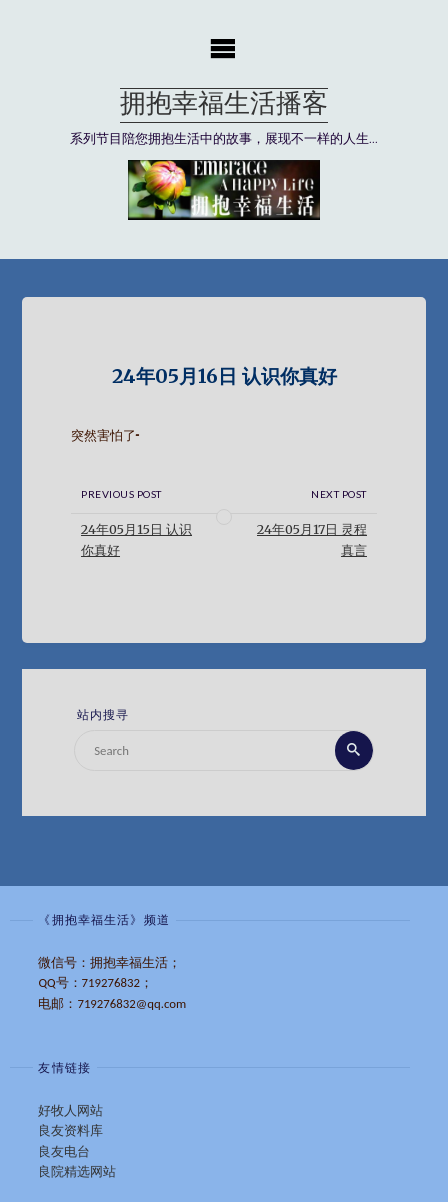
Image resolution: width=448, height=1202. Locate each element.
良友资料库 (70, 1130)
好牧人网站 (70, 1110)
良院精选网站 (77, 1171)
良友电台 (64, 1151)
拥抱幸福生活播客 (224, 105)
